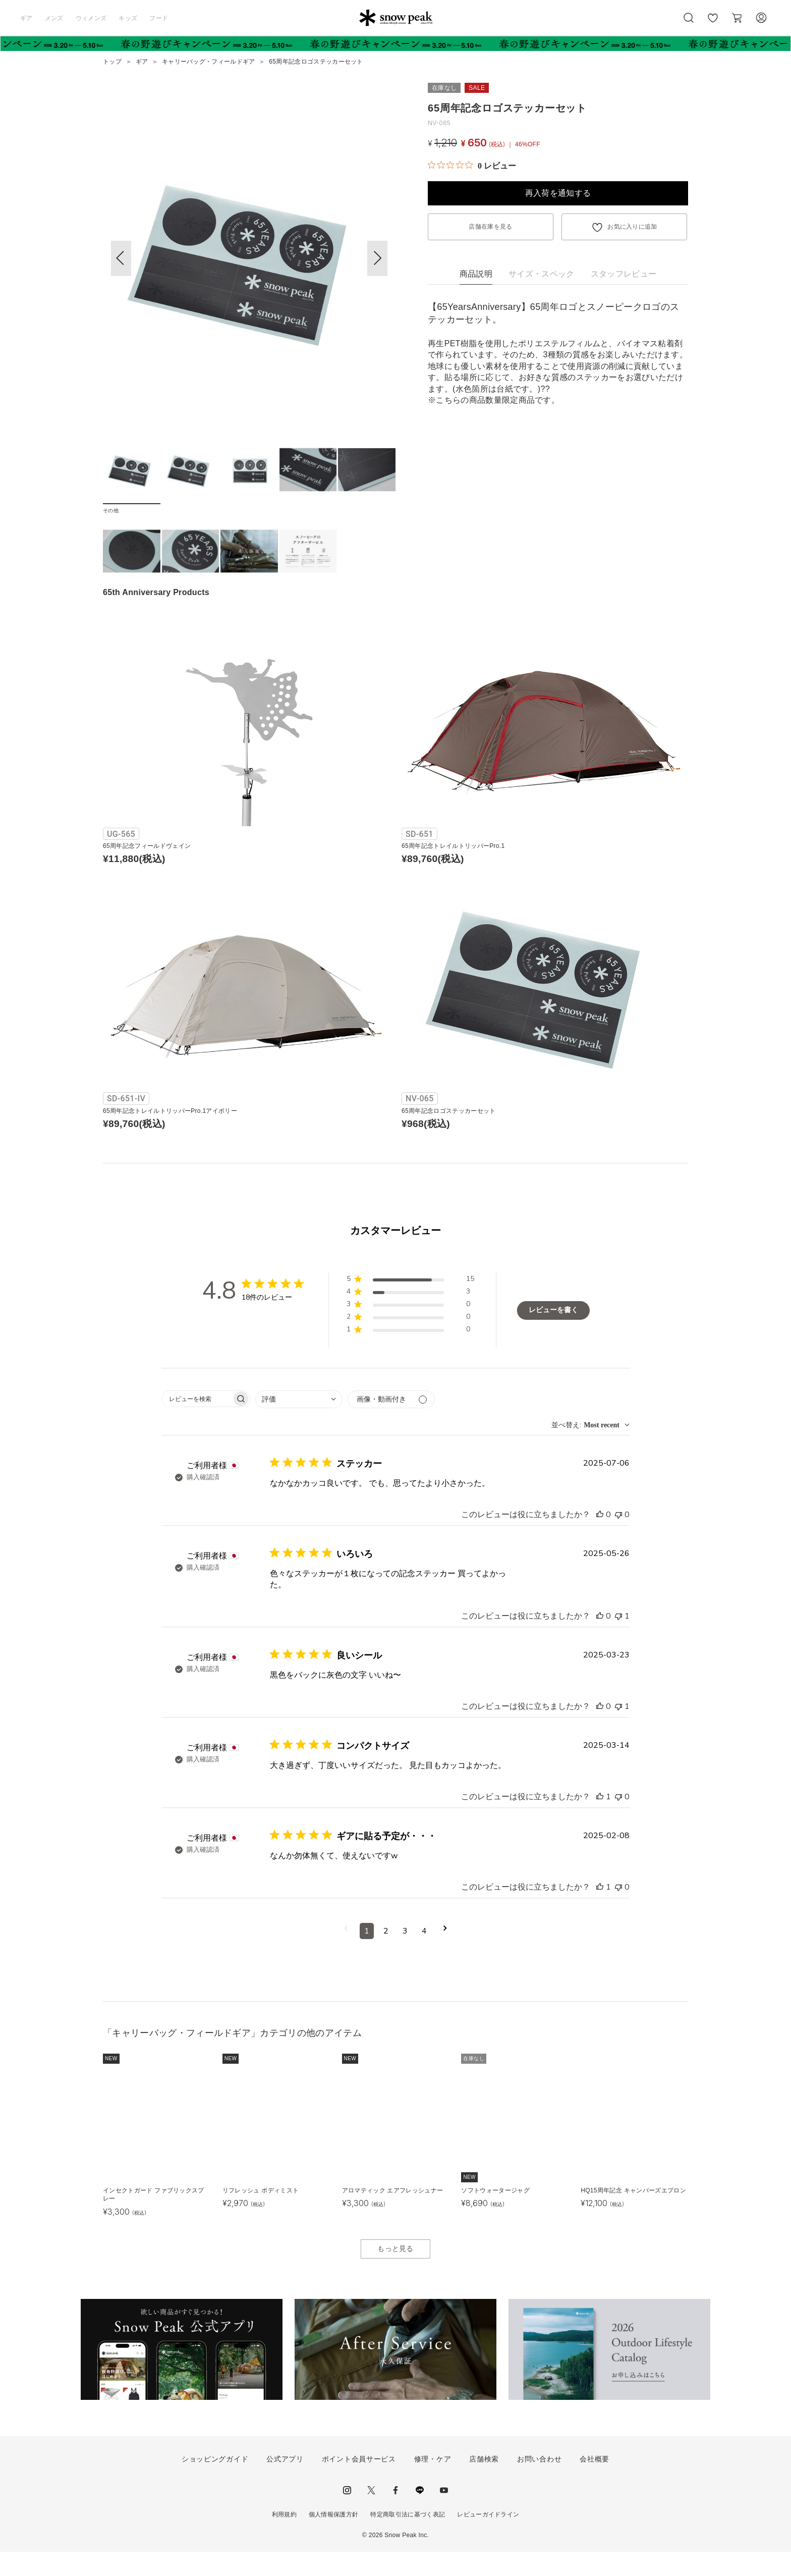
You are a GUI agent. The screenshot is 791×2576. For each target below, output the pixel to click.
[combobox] (299, 1423)
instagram (347, 2514)
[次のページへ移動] (445, 1955)
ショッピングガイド (215, 2483)
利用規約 (284, 2538)
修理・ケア (432, 2483)
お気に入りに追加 (632, 226)
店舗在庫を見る (490, 226)
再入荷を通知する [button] (558, 193)
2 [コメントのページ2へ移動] (385, 1955)
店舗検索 (484, 2483)
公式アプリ (285, 2483)
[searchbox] (197, 1423)
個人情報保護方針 (334, 2538)
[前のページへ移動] (346, 1955)
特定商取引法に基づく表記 (407, 2538)
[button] (377, 258)
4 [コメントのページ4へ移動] (424, 1955)
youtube (444, 2514)
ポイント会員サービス (359, 2483)
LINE (420, 2514)
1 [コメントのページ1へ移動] (366, 1955)
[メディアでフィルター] (391, 1423)
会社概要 (594, 2483)
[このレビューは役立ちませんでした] (618, 1538)
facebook (395, 2514)
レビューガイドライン (488, 2538)
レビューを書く (553, 1334)
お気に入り (713, 23)
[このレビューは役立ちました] (599, 1538)
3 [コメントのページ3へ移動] (405, 1955)
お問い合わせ (539, 2483)
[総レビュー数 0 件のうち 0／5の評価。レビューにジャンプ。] (472, 165)
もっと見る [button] (395, 2273)
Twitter (371, 2514)
